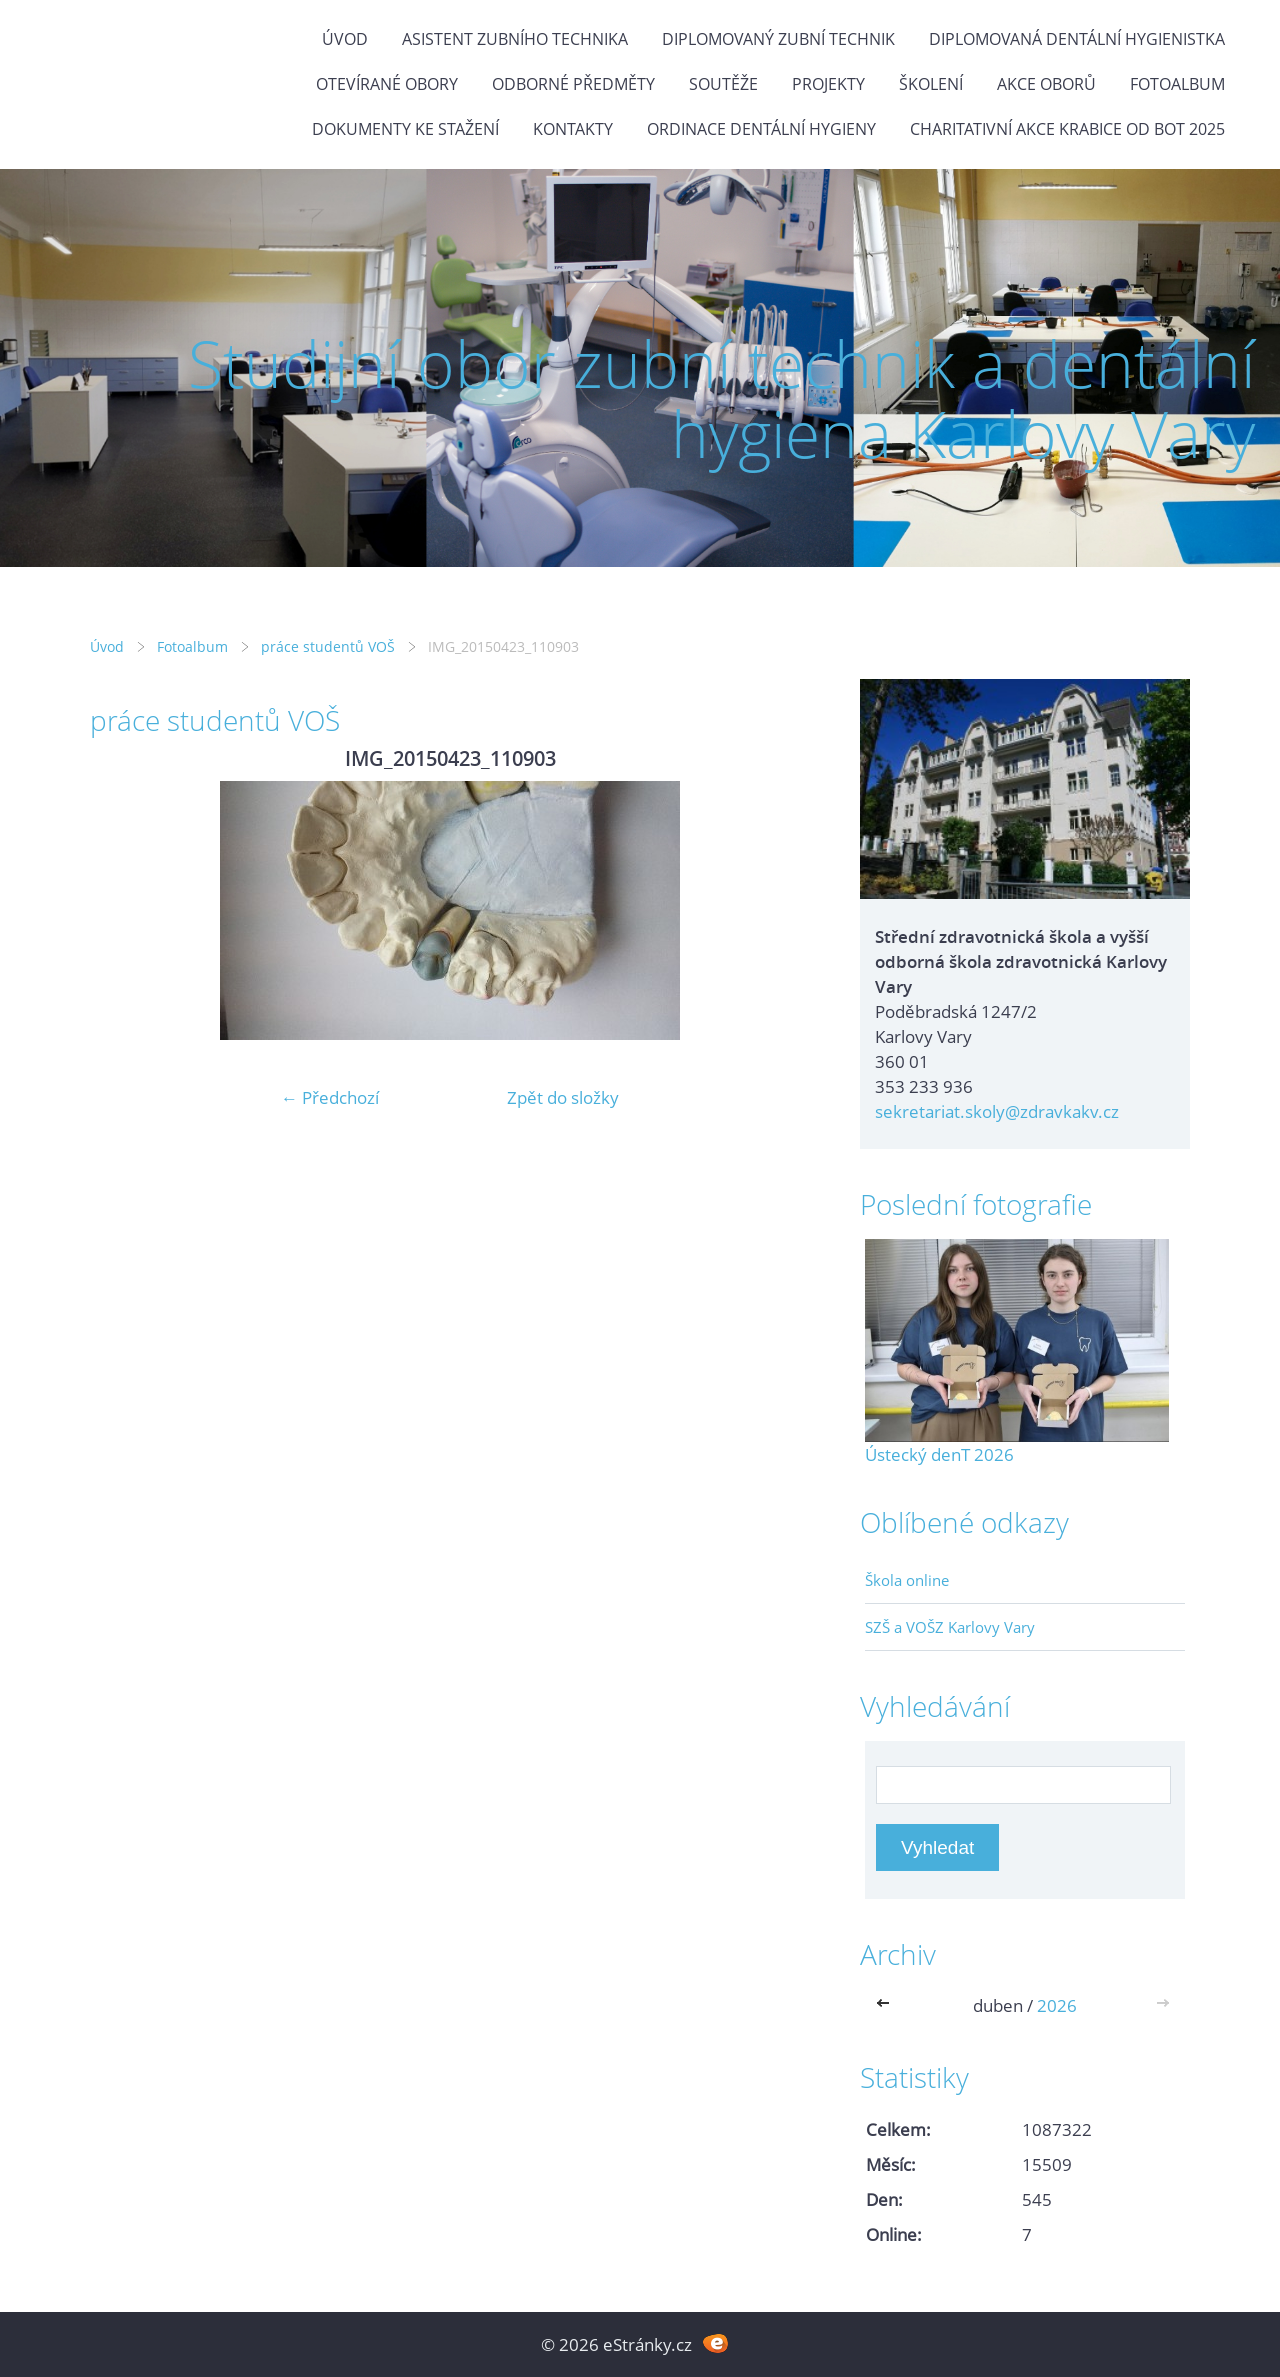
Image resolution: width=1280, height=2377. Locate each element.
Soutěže (723, 84)
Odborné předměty (573, 84)
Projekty (828, 84)
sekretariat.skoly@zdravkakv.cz (997, 1111)
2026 (1057, 2005)
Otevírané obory (387, 84)
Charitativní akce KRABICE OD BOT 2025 (1067, 129)
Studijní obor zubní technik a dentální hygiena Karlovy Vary (721, 398)
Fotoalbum (1177, 84)
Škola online (907, 1580)
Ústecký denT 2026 (939, 1454)
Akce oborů (1046, 84)
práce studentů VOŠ (328, 646)
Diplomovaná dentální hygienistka (1077, 39)
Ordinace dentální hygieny (761, 129)
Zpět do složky (563, 1097)
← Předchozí (330, 1097)
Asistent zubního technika (515, 39)
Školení (931, 84)
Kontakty (573, 129)
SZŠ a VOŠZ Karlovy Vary (950, 1627)
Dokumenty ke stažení (405, 129)
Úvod (345, 39)
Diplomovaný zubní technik (778, 39)
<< (887, 2005)
